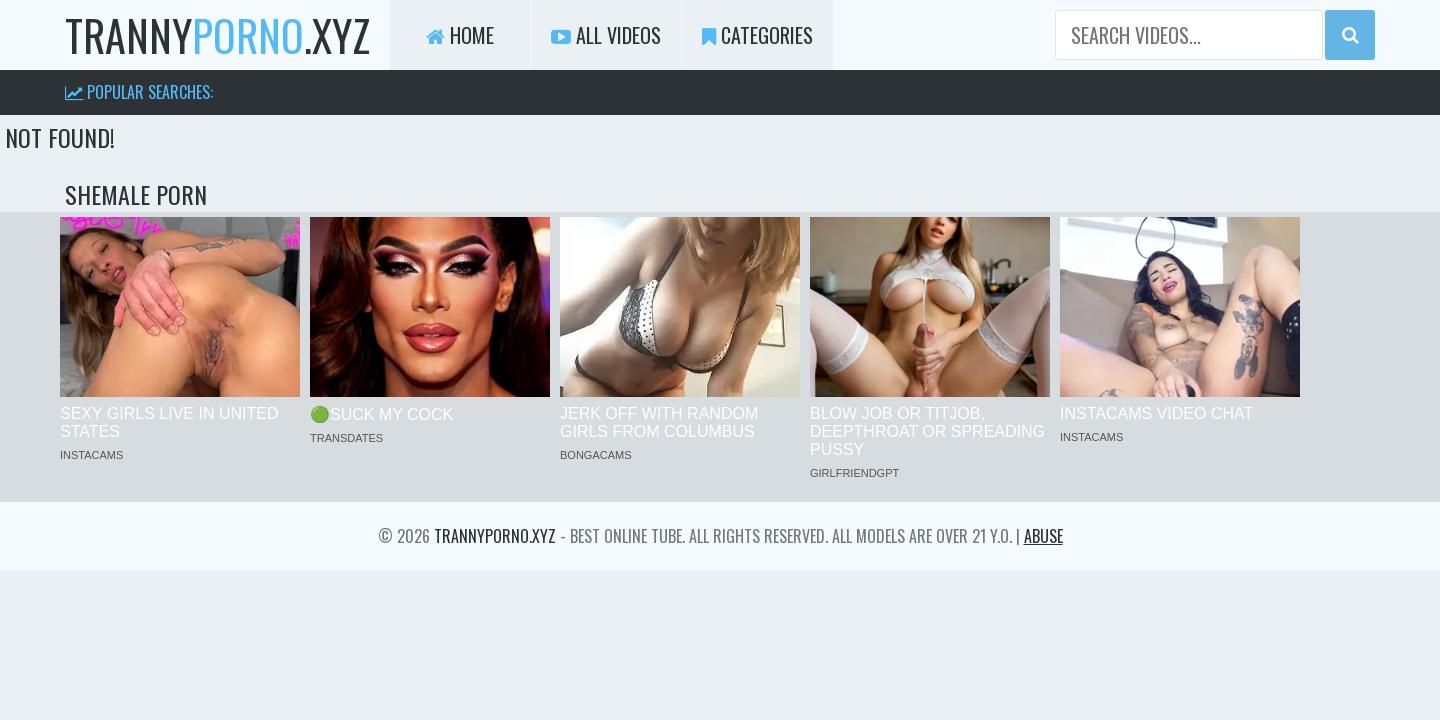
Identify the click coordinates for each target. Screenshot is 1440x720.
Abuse (1043, 536)
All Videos (606, 35)
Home (460, 35)
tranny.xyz (217, 35)
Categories (757, 35)
